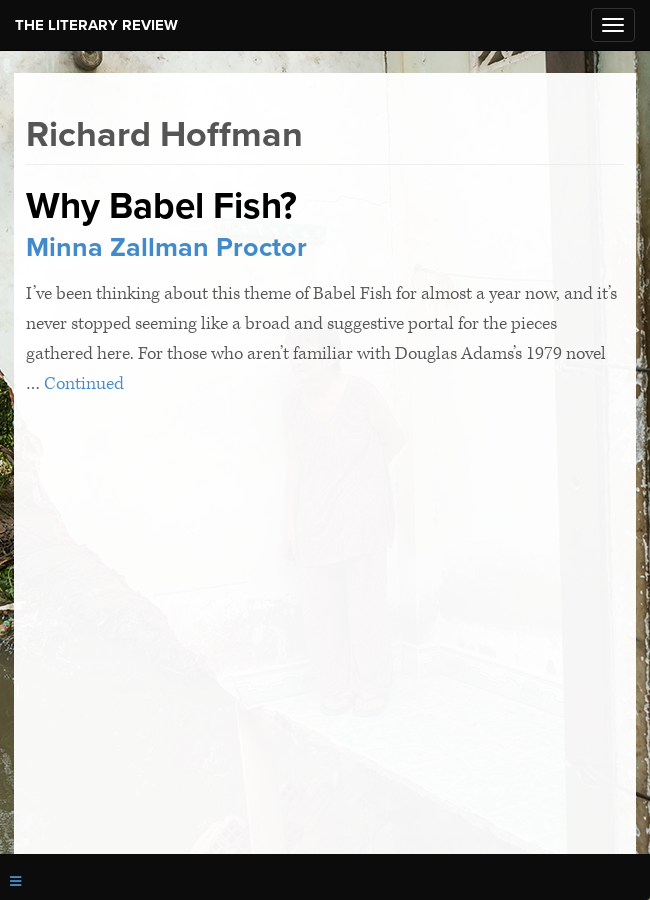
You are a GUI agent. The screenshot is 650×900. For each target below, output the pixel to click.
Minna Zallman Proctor (166, 247)
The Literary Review (96, 25)
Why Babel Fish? (161, 206)
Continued (84, 383)
